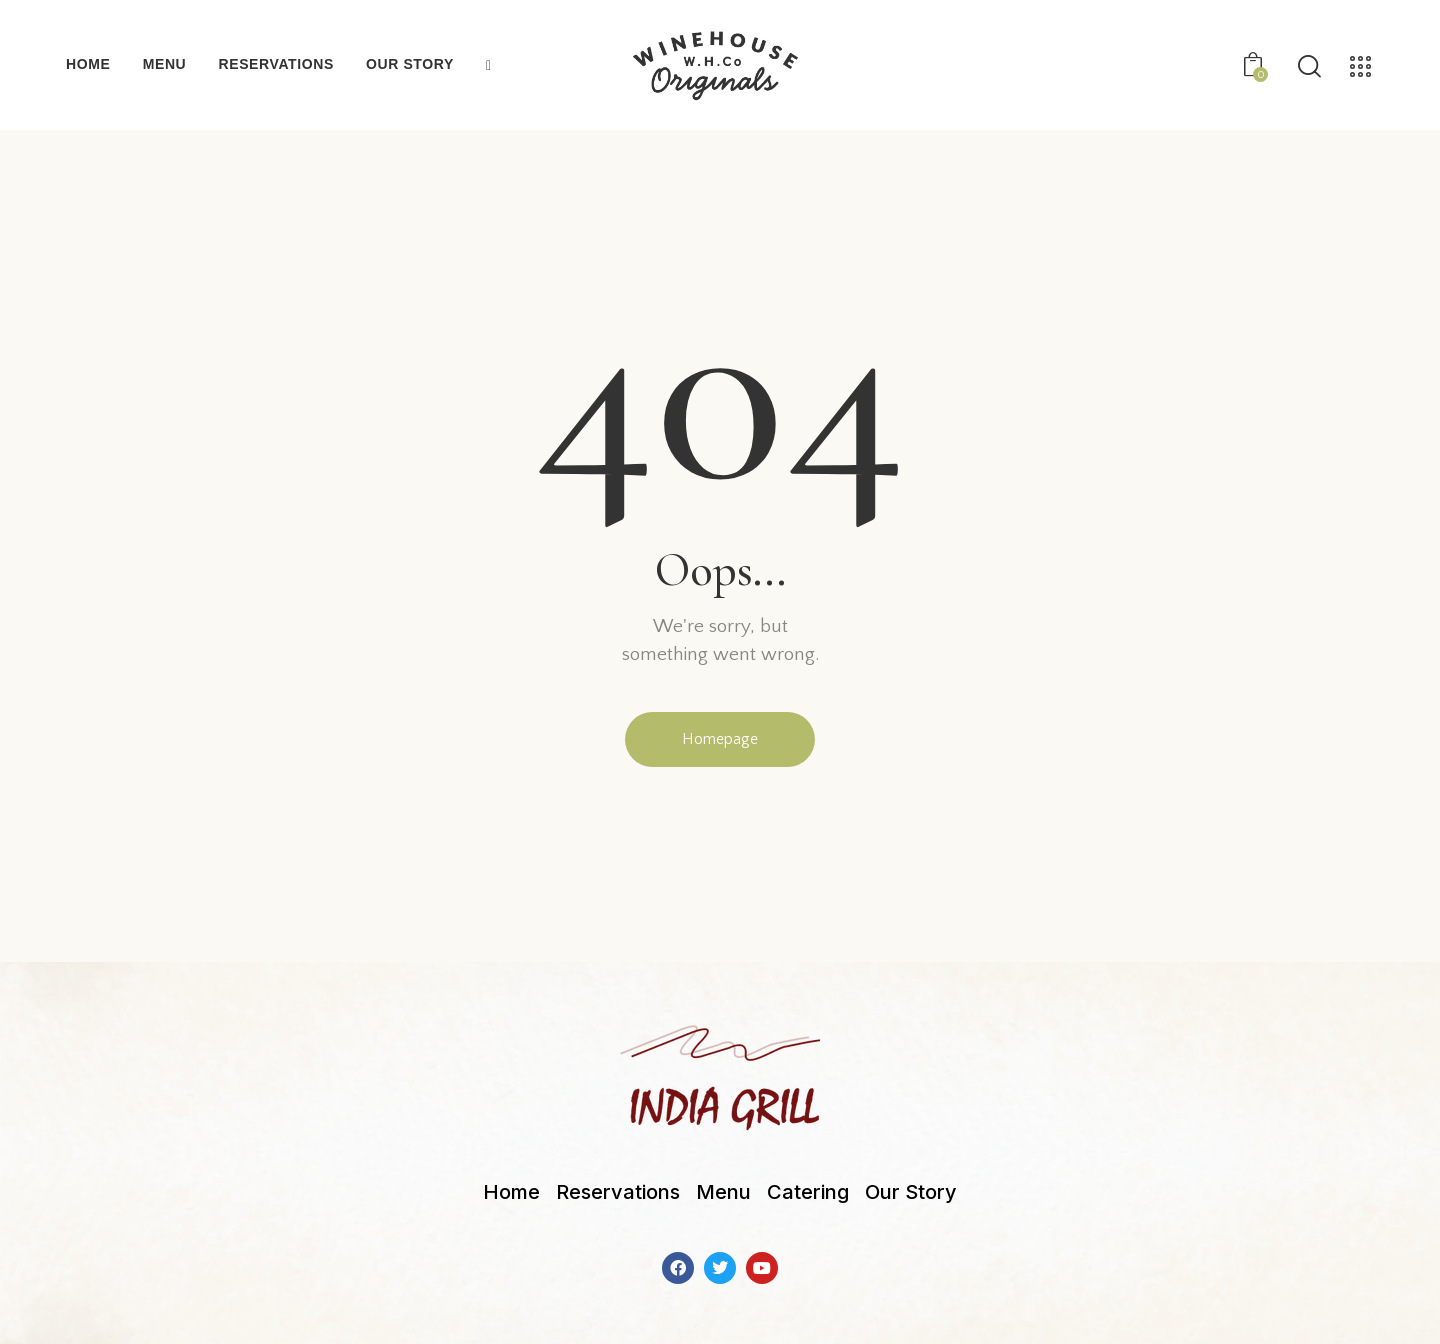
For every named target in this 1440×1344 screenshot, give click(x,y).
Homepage (720, 739)
